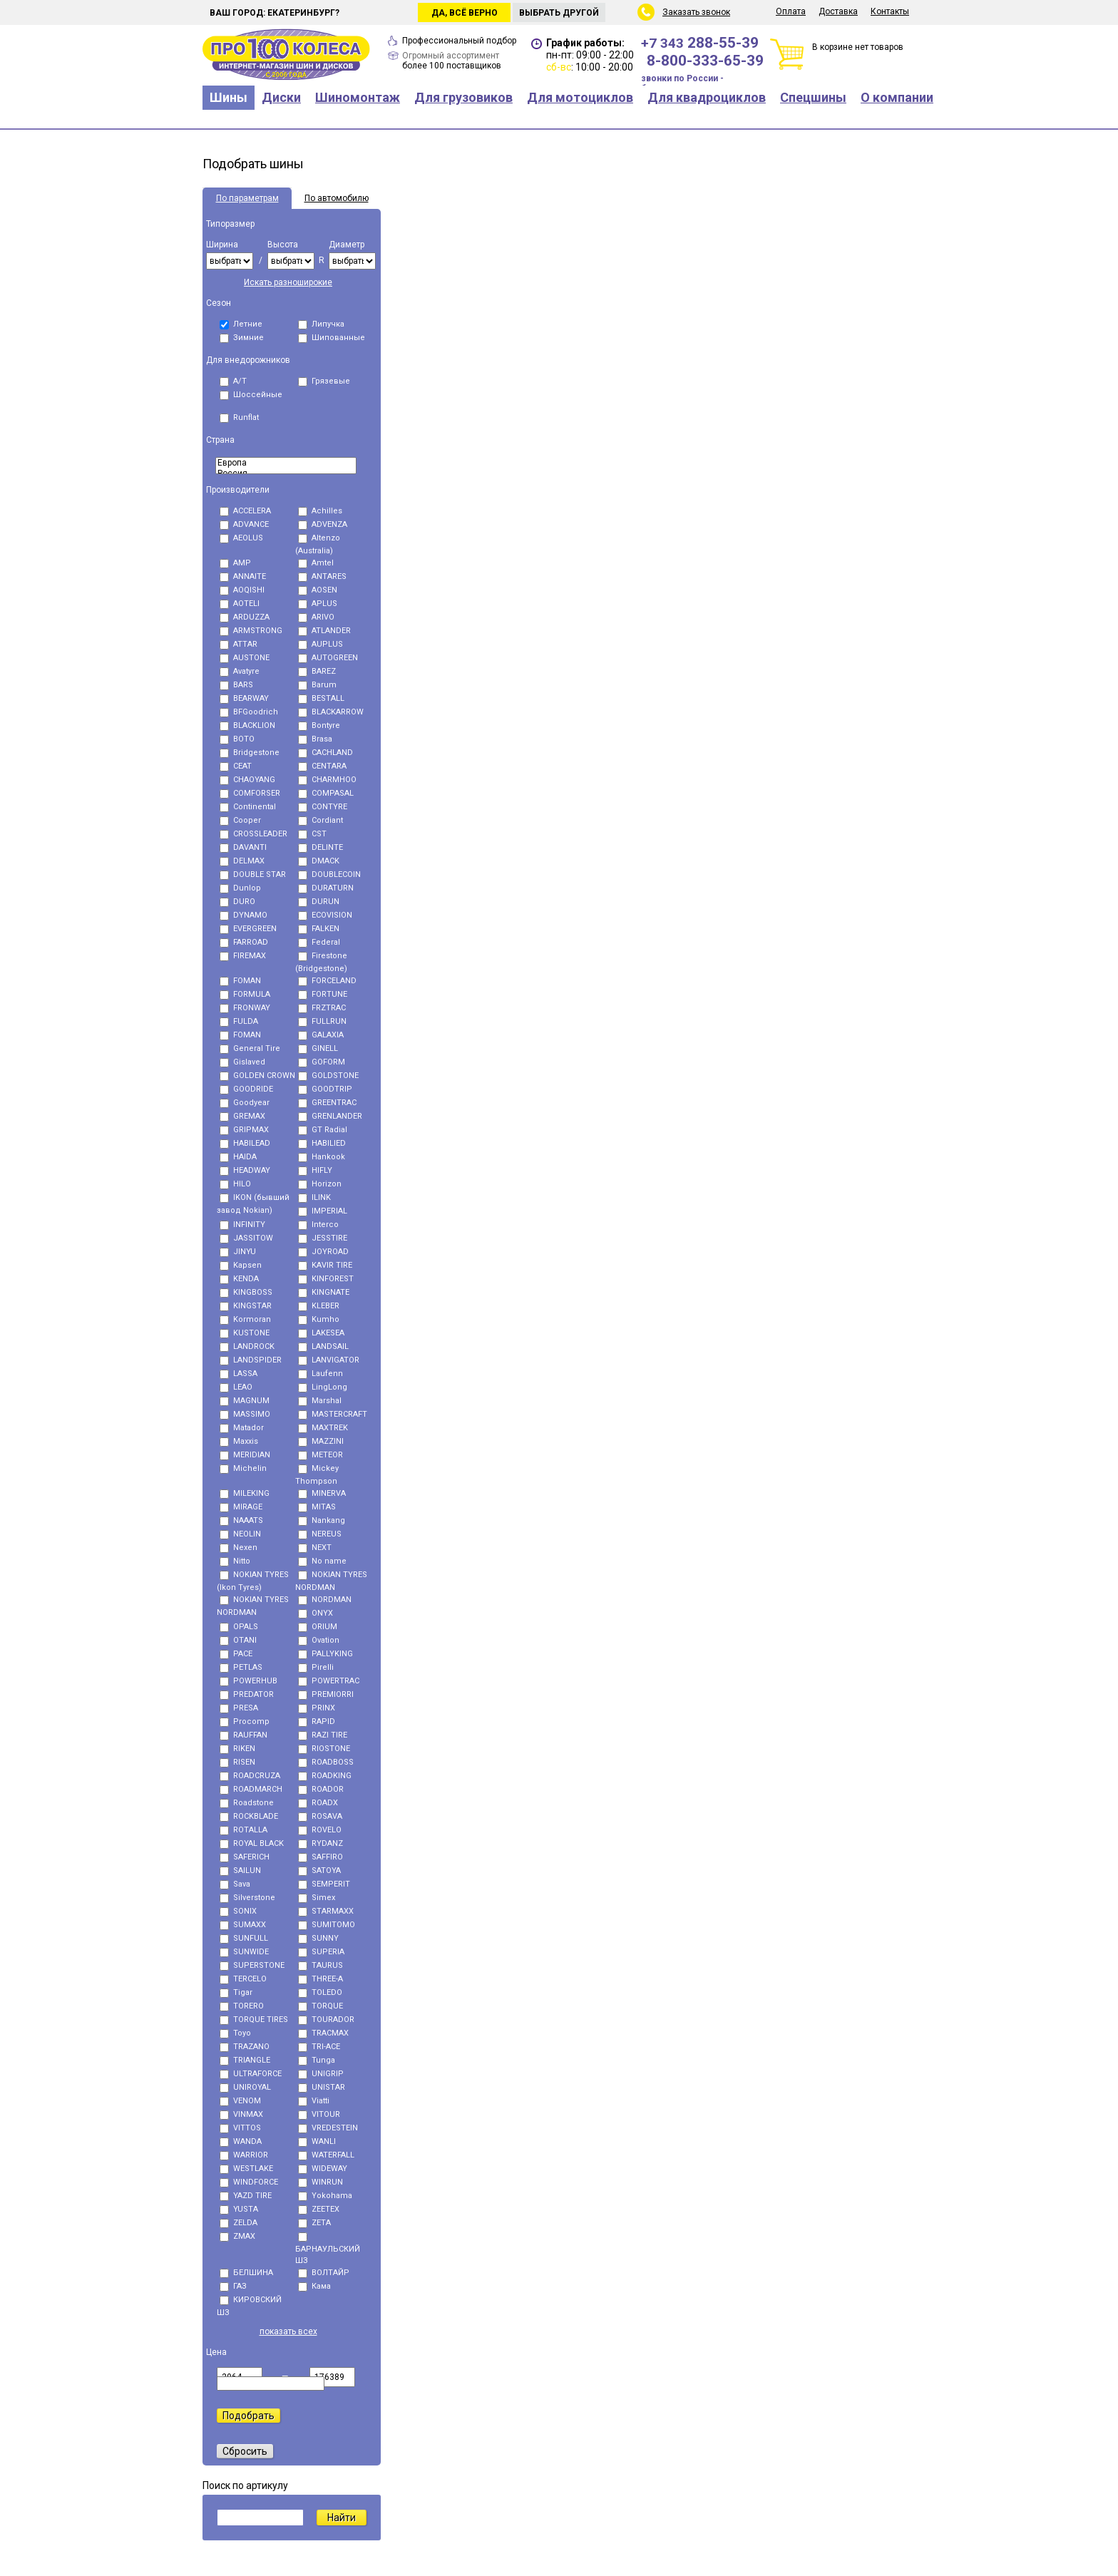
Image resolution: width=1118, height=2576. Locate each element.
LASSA (238, 1373)
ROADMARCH (251, 1789)
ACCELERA (245, 510)
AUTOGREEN (328, 657)
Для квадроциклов (706, 97)
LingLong (322, 1387)
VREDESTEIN (328, 2128)
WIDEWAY (322, 2168)
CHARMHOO (327, 779)
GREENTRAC (327, 1102)
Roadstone (247, 1802)
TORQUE (320, 2006)
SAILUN (240, 1870)
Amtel (316, 563)
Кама (314, 2286)
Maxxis (239, 1441)
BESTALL (321, 698)
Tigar (236, 1992)
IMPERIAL (322, 1211)
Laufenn (320, 1373)
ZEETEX (318, 2209)
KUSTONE (245, 1333)
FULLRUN (322, 1021)
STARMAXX (326, 1911)
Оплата (791, 11)
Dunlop (240, 888)
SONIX (238, 1911)
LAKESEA (321, 1333)
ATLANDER (324, 630)
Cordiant (320, 820)
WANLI (317, 2141)
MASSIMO (245, 1414)
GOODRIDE (246, 1089)
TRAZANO (245, 2046)
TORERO (242, 2006)
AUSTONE (245, 657)
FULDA (239, 1021)
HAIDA (238, 1156)
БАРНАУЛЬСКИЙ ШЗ (327, 2248)
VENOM (240, 2100)
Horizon (320, 1184)
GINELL (318, 1048)
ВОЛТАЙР (323, 2272)
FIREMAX (243, 955)
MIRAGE (241, 1507)
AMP (235, 563)
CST (312, 833)
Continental (248, 806)
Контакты (890, 11)
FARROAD (244, 942)
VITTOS (240, 2128)
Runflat (239, 417)
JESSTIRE (322, 1238)
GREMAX (242, 1116)
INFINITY (242, 1224)
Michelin (243, 1468)
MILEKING (245, 1493)
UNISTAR (321, 2087)
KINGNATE (323, 1292)
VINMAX (241, 2114)
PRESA (239, 1708)
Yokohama (325, 2195)
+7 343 (700, 43)
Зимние (242, 337)
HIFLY (315, 1170)
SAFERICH (245, 1857)
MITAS (317, 1507)
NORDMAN (325, 1599)
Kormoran (245, 1319)
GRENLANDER (330, 1116)
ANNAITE (243, 576)
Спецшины (813, 97)
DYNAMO (243, 915)
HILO (235, 1184)
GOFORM (321, 1062)
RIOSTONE (324, 1748)
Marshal (320, 1400)
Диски (281, 97)
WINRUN (320, 2182)
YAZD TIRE (246, 2195)
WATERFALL (326, 2155)
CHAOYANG (247, 779)
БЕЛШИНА (246, 2272)
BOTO (237, 739)
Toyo (235, 2033)
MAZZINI (321, 1441)
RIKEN (237, 1748)
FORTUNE (322, 994)
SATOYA (319, 1870)
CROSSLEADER (253, 833)
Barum (317, 684)
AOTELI (240, 603)
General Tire (250, 1048)
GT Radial (322, 1129)
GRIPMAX (244, 1129)
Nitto (235, 1561)
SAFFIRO (320, 1857)
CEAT (236, 766)
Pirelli (316, 1667)
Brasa (315, 739)
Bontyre (319, 725)
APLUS (317, 603)
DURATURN (326, 888)
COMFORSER (250, 793)
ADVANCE (244, 524)
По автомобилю (336, 198)
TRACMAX (323, 2033)
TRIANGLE (245, 2060)
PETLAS (241, 1667)
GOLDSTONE (328, 1075)
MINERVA (322, 1493)
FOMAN (240, 980)
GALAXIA (321, 1035)
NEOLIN (240, 1534)
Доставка (838, 11)
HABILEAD (245, 1143)
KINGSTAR (246, 1305)
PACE (236, 1653)
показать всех (288, 2331)
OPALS (239, 1626)
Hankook (321, 1156)
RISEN (237, 1762)
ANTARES (322, 576)
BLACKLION (247, 725)
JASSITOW (246, 1238)
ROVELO (320, 1829)
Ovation (318, 1640)
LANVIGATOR (328, 1360)
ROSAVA (320, 1816)
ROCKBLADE (249, 1816)
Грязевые (324, 381)
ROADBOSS (326, 1762)
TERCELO (243, 1979)
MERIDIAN (245, 1454)
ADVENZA (322, 524)
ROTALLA (243, 1829)
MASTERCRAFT (332, 1414)
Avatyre (240, 671)
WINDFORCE (249, 2182)
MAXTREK (323, 1427)
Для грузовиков (463, 97)
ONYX (315, 1613)
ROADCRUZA (250, 1775)
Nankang (321, 1520)
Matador (242, 1427)
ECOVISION (325, 915)
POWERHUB (248, 1680)
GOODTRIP (325, 1089)
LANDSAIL (323, 1346)
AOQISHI (242, 590)
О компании (897, 97)
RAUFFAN (243, 1735)
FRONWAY (245, 1007)
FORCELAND (327, 980)
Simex (316, 1897)
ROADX (318, 1802)
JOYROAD (323, 1251)
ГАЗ (233, 2286)
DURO (237, 901)
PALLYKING (325, 1653)
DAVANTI (243, 847)
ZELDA (238, 2222)
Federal (319, 942)
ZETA (314, 2222)
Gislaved (242, 1062)
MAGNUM (245, 1400)
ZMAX (237, 2236)
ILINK (314, 1197)
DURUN (318, 901)
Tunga (316, 2060)
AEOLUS (241, 538)
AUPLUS (320, 644)
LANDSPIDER (251, 1360)
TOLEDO (320, 1992)
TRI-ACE (319, 2046)
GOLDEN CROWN (257, 1075)
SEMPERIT (324, 1884)
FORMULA (245, 994)
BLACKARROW (331, 712)
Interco (318, 1224)
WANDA (241, 2141)
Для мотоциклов (580, 97)
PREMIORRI (326, 1694)
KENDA (239, 1278)
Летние (241, 324)
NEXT (315, 1547)
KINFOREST (326, 1278)
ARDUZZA (245, 617)
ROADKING (325, 1775)
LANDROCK (247, 1346)
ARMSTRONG (251, 630)
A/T (233, 381)
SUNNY (318, 1938)
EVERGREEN (248, 928)
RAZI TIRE (322, 1735)
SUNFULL (244, 1938)
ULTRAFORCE (251, 2073)
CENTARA (322, 766)
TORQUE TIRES (254, 2019)
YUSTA (239, 2209)
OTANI (238, 1640)
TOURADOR (326, 2019)
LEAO (236, 1387)
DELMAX (242, 861)
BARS (236, 684)
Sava (235, 1884)
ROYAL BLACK (252, 1843)
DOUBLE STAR (253, 874)
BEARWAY (244, 698)
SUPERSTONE (252, 1965)
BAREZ (317, 671)
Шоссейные (251, 394)
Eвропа (286, 463)
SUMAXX (243, 1924)
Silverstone (247, 1897)
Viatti (313, 2100)
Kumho (318, 1319)
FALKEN (318, 928)
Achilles (320, 510)
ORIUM (317, 1626)
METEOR (320, 1454)
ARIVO (316, 617)
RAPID (316, 1721)
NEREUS (320, 1534)
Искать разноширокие (288, 282)
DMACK (318, 861)
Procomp (245, 1721)
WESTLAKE (246, 2168)
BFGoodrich (249, 712)
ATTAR (238, 644)
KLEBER (318, 1305)
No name (322, 1561)
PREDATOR (247, 1694)
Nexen (238, 1547)
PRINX (316, 1708)
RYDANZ (320, 1843)
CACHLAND (325, 752)
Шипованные (331, 337)
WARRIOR (244, 2155)
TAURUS (320, 1965)
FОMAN (240, 1035)
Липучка (321, 324)
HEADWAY (245, 1170)
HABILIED (322, 1143)
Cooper (240, 820)
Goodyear (245, 1102)
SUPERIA (321, 1951)
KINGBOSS (246, 1292)
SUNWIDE (244, 1951)
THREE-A (320, 1979)
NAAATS (241, 1520)
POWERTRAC (328, 1680)
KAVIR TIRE (325, 1265)
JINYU (238, 1251)
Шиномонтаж (357, 97)
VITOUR (319, 2114)
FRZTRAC (322, 1007)
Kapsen (241, 1265)
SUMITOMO (326, 1924)
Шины (228, 97)
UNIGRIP (321, 2073)
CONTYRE (322, 806)
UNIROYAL (245, 2087)
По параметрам (247, 198)
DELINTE (320, 847)
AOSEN (317, 590)
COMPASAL (326, 793)
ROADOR (321, 1789)
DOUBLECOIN (329, 874)
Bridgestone (250, 752)
